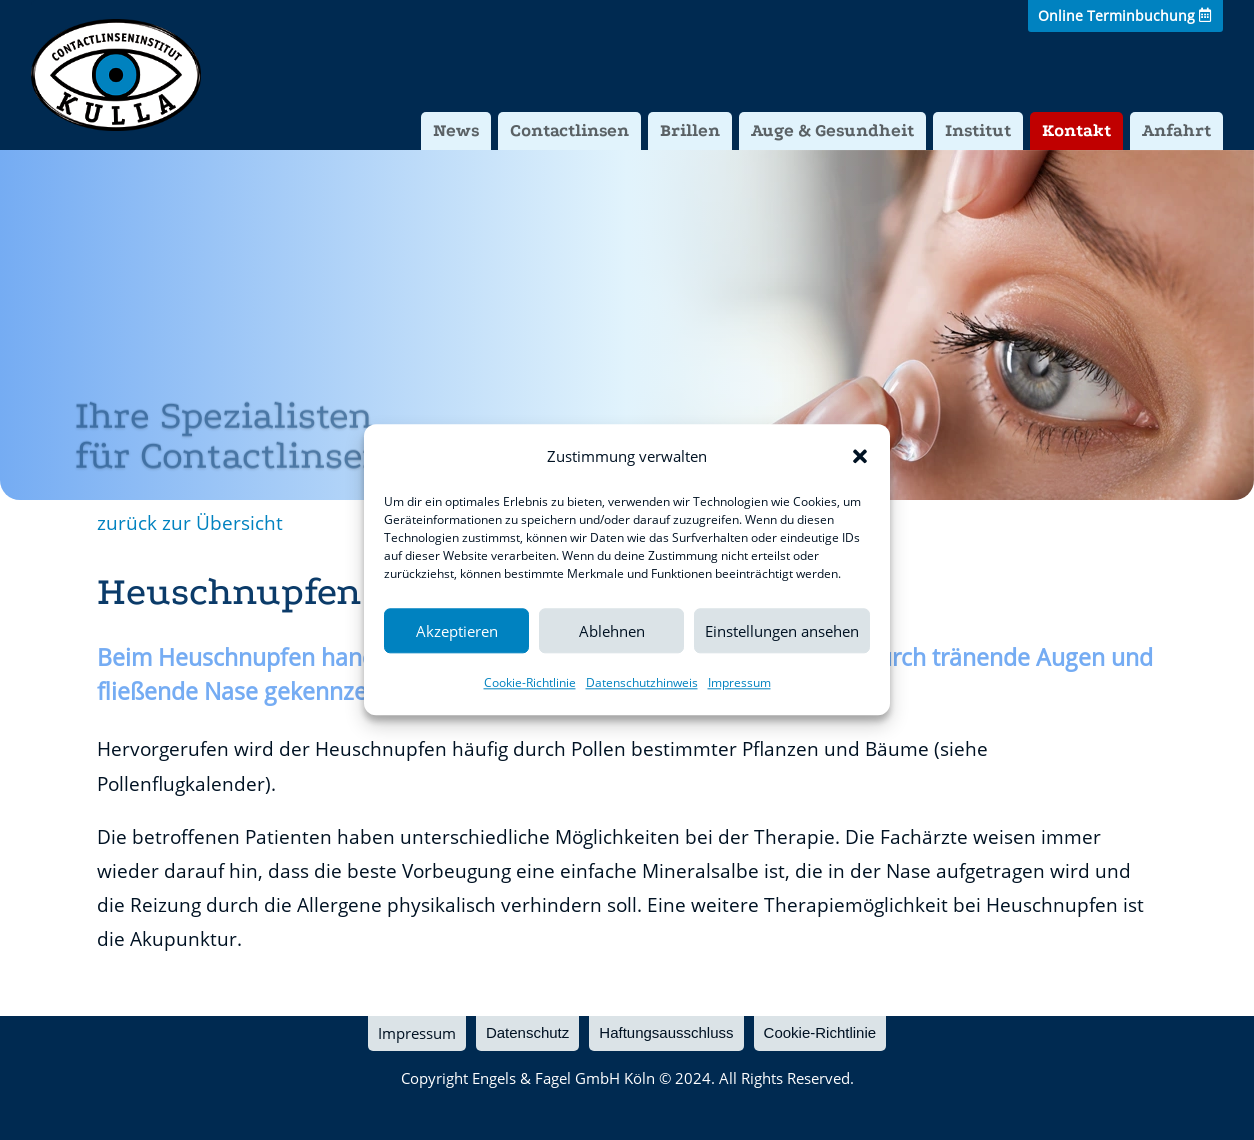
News (456, 130)
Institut (978, 130)
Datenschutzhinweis (642, 683)
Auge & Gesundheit (832, 130)
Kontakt (1076, 130)
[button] (860, 456)
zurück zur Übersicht (190, 523)
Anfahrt (1176, 130)
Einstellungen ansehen (782, 631)
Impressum (739, 683)
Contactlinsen (569, 130)
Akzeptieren (457, 631)
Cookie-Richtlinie (530, 683)
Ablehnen (612, 631)
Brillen (690, 130)
